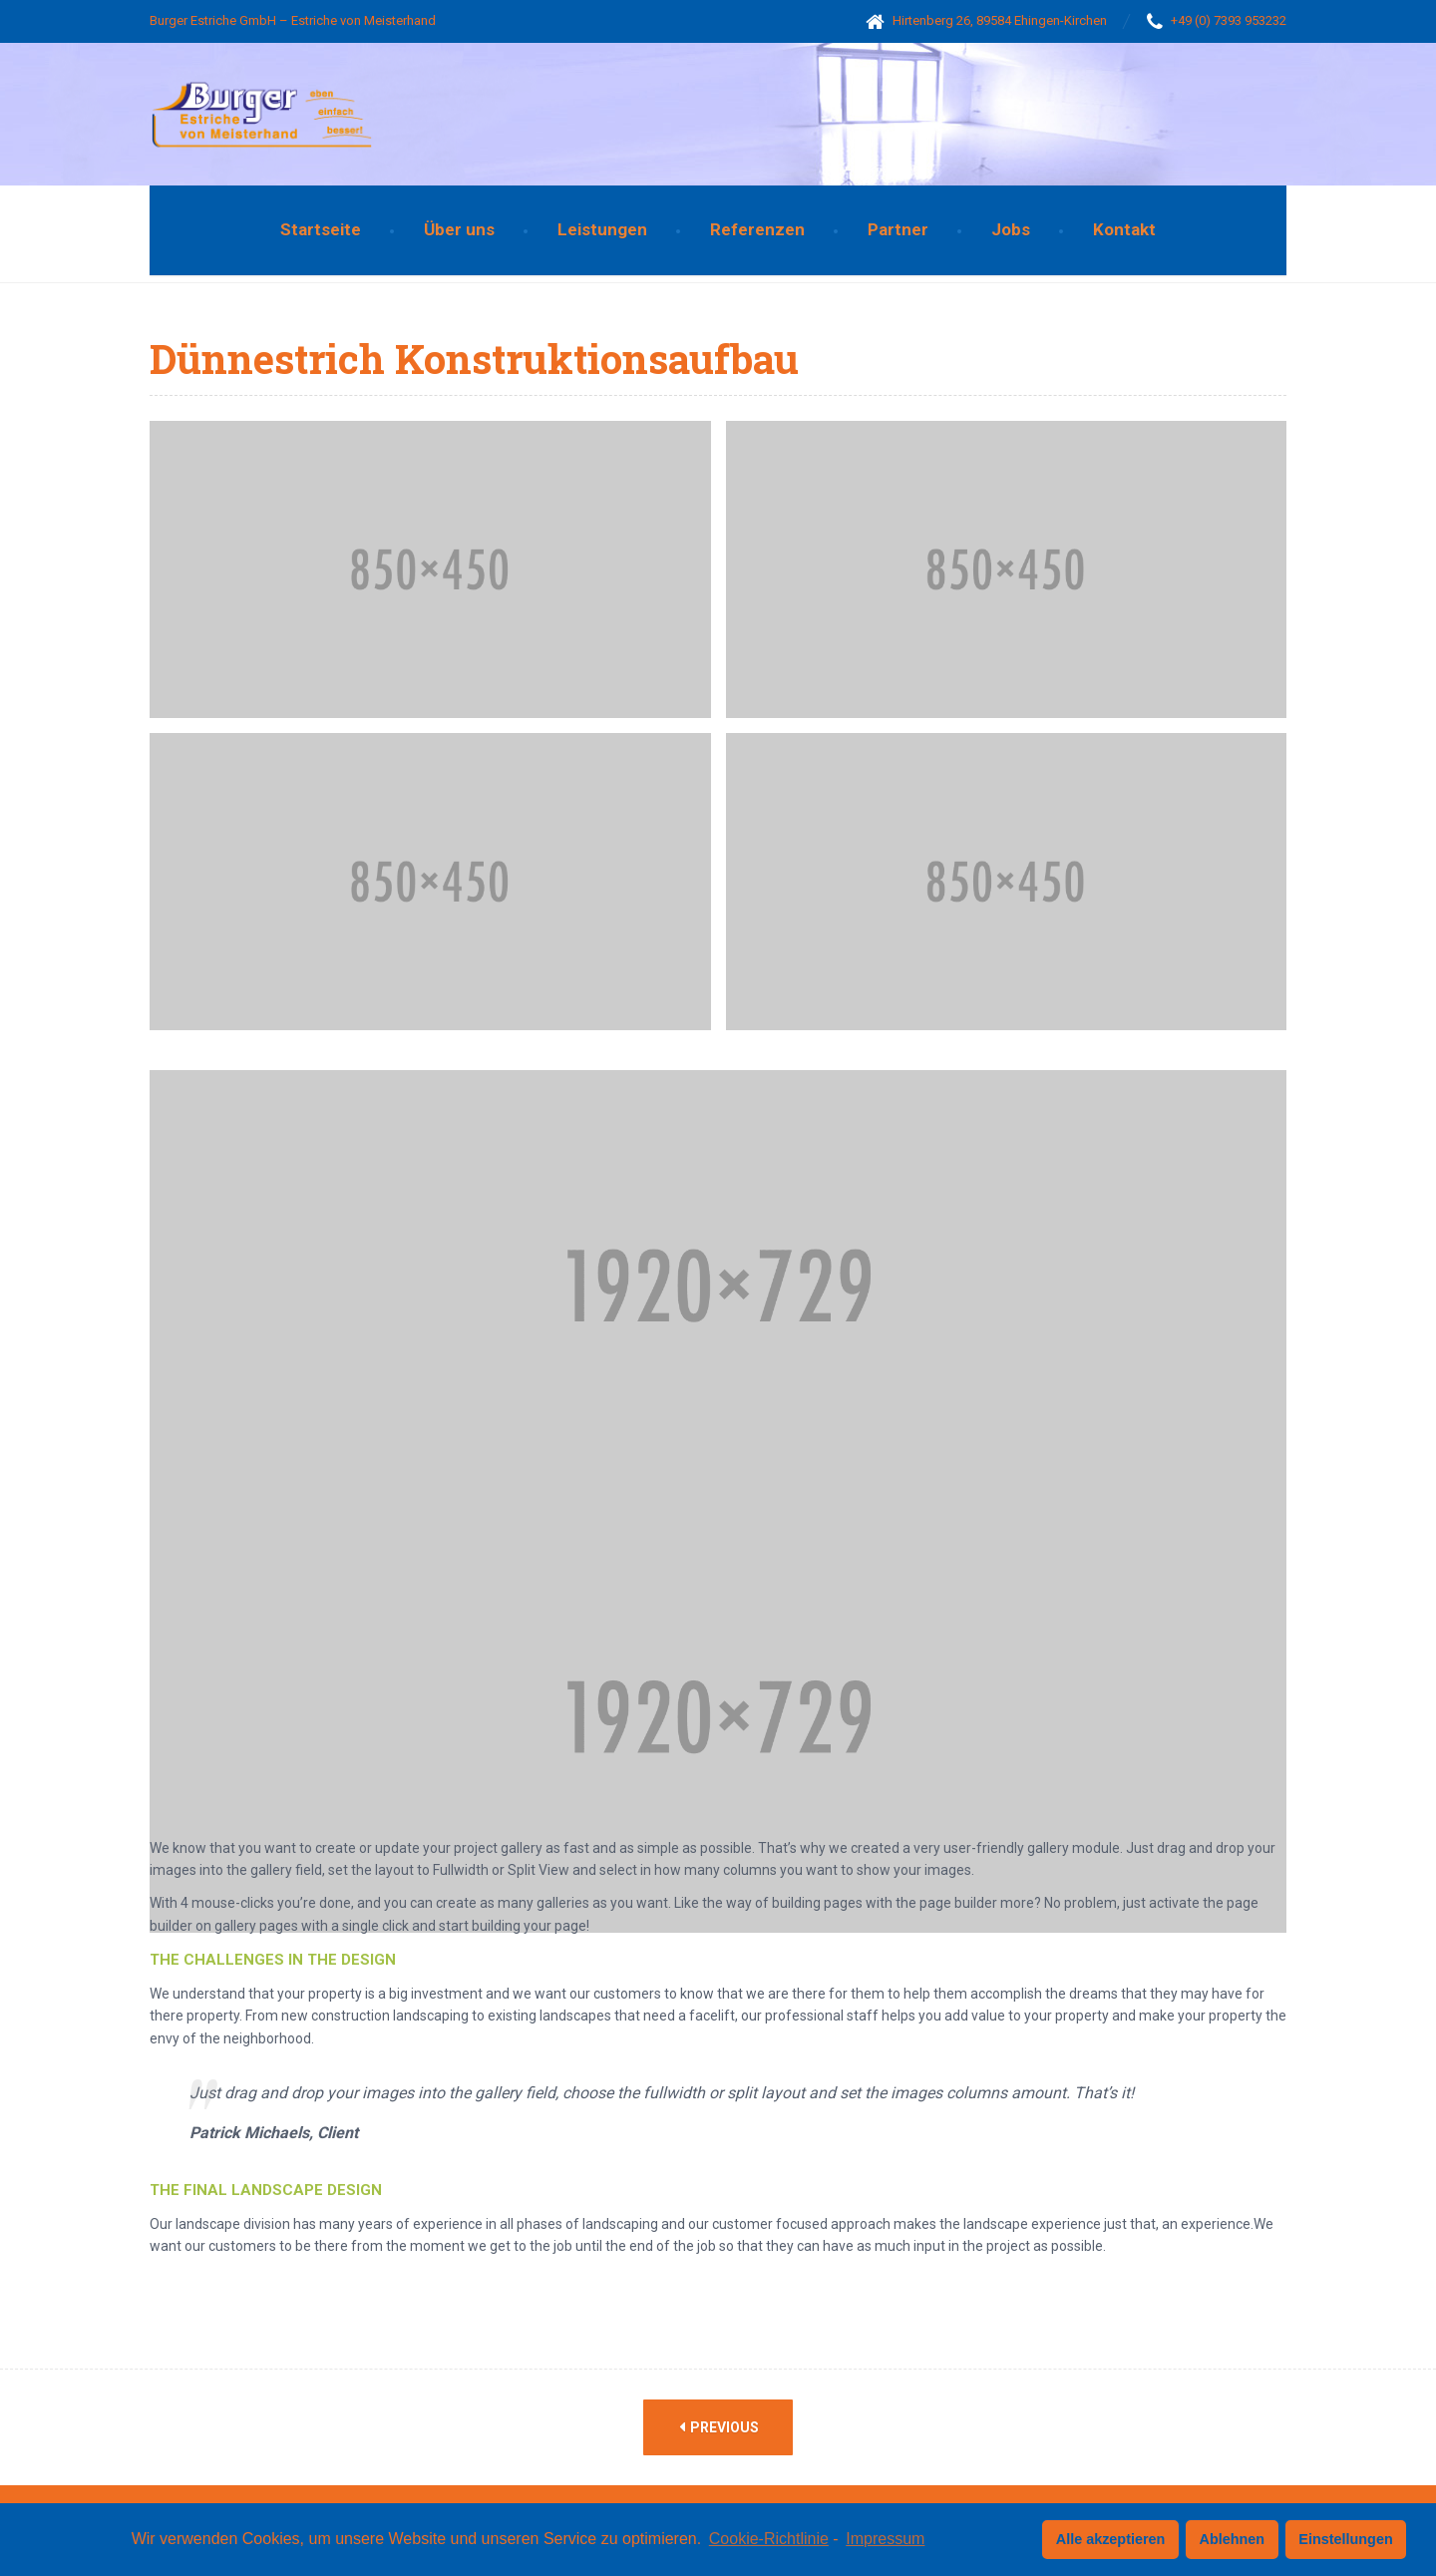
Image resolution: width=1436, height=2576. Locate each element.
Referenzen (757, 229)
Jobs (1010, 229)
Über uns (459, 229)
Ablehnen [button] (1232, 2539)
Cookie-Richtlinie (769, 2538)
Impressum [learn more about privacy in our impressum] (885, 2538)
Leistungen (602, 229)
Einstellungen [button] (1345, 2539)
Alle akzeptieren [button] (1111, 2539)
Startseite (320, 229)
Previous (719, 2426)
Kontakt (1124, 229)
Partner (898, 229)
